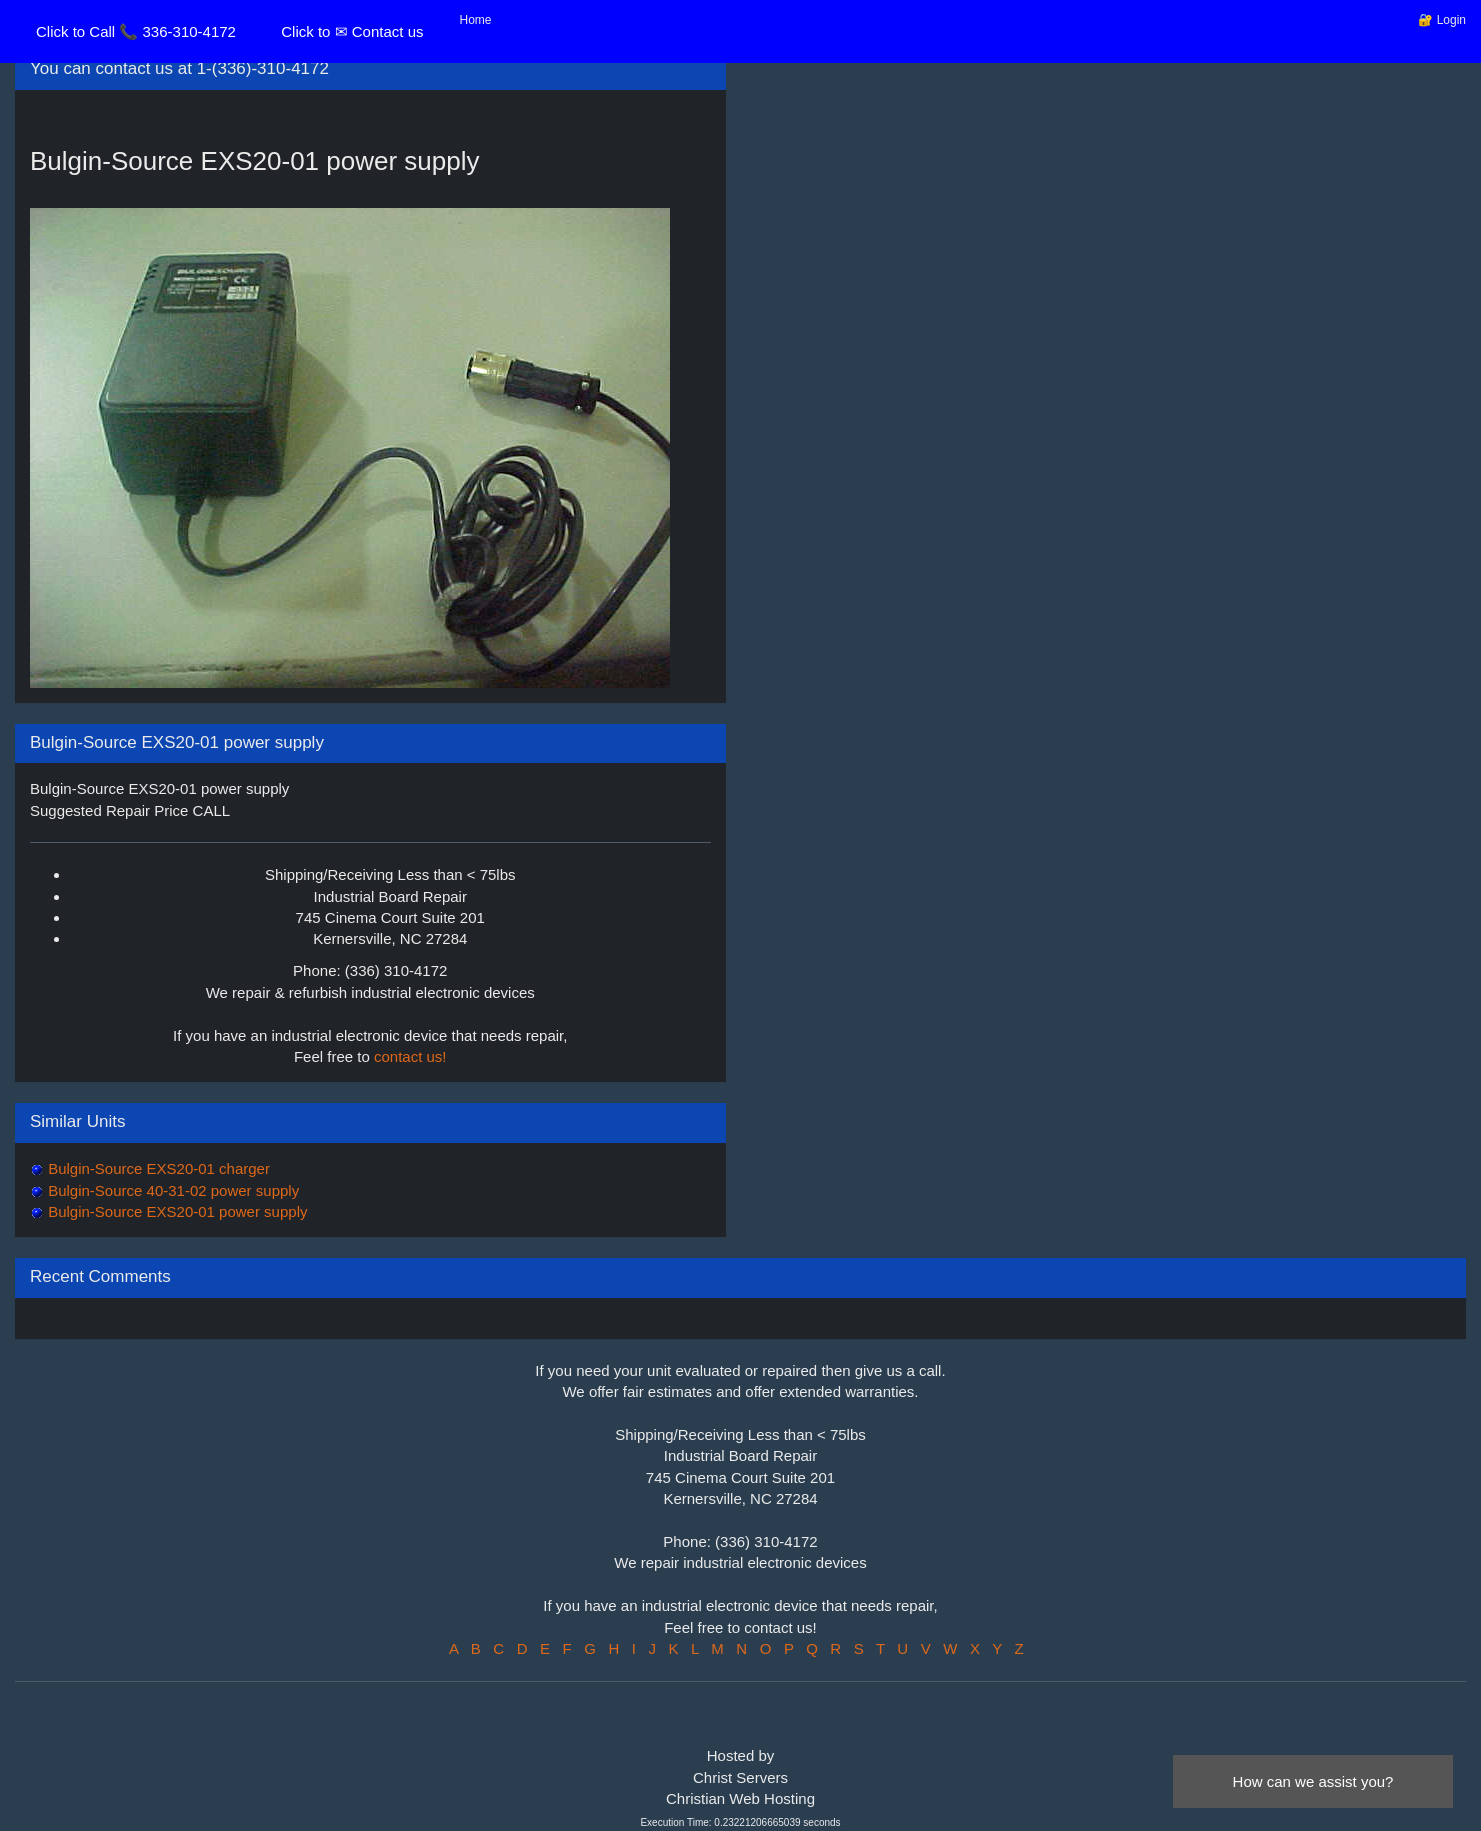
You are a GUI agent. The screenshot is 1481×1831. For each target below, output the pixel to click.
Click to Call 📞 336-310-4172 (136, 31)
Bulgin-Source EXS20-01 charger (157, 1168)
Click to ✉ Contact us (352, 31)
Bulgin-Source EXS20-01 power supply (175, 1211)
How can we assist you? (1313, 1781)
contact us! (410, 1056)
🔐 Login (1442, 20)
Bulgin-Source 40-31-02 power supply (171, 1190)
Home (476, 20)
